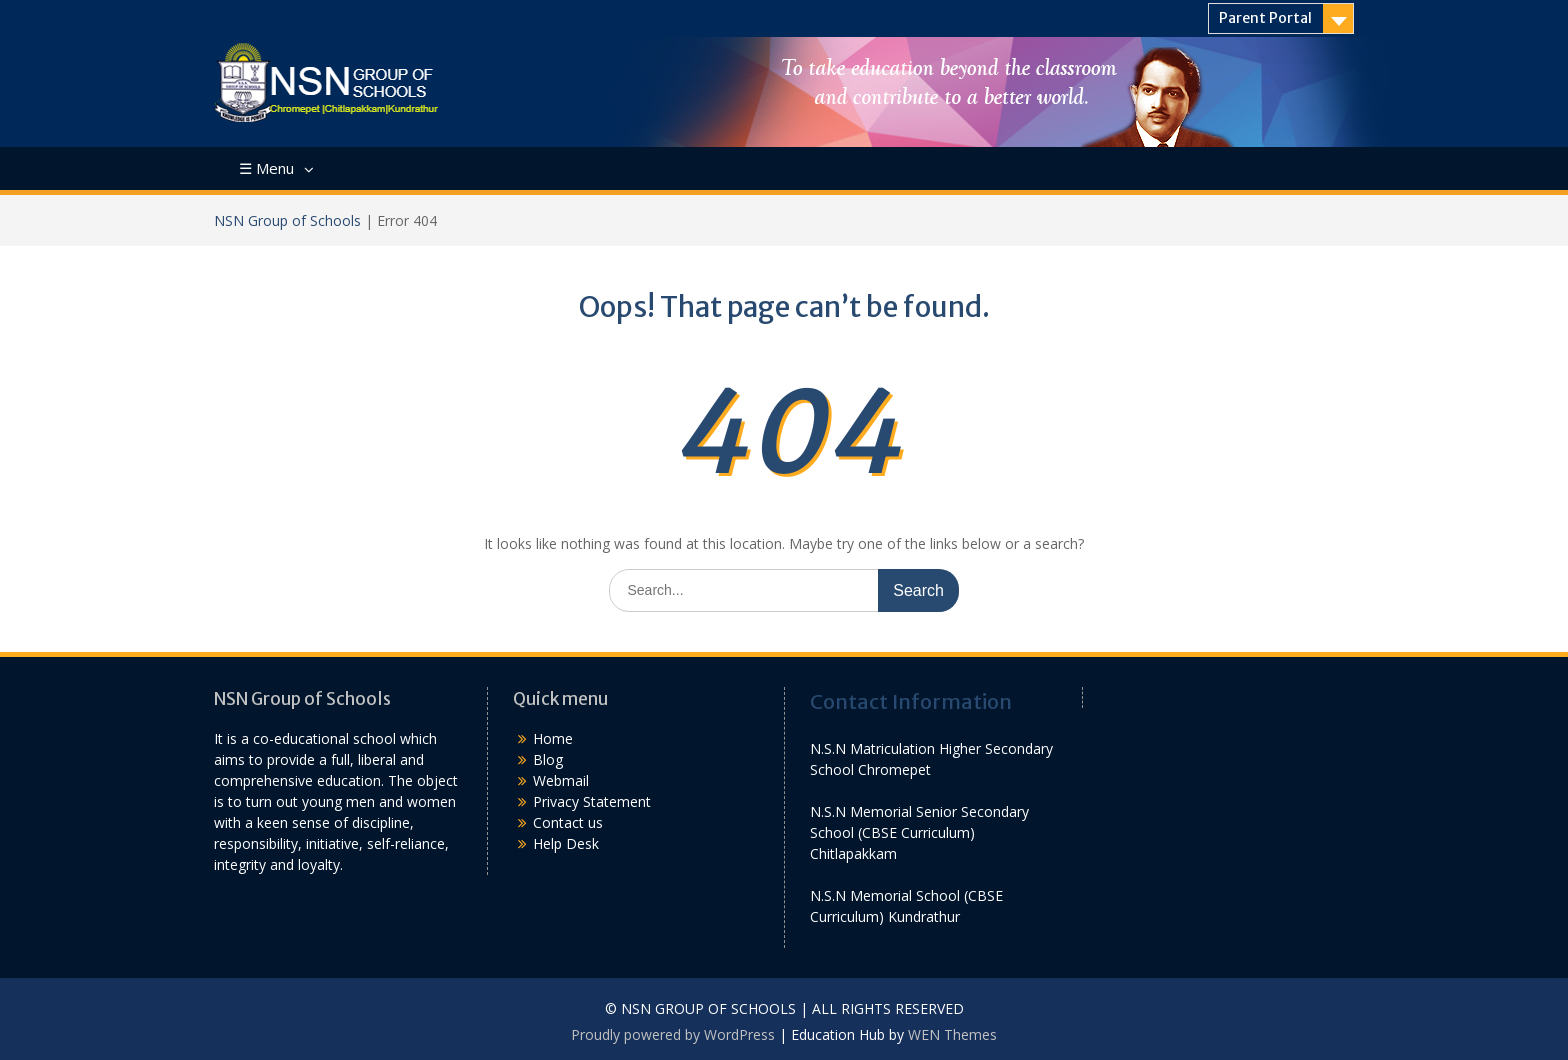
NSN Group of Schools (287, 220)
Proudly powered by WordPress (673, 1034)
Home (553, 738)
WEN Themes (952, 1034)
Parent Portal (1265, 18)
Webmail (561, 780)
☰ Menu (266, 168)
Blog (548, 759)
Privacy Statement (592, 801)
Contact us (568, 822)
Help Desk (566, 843)
